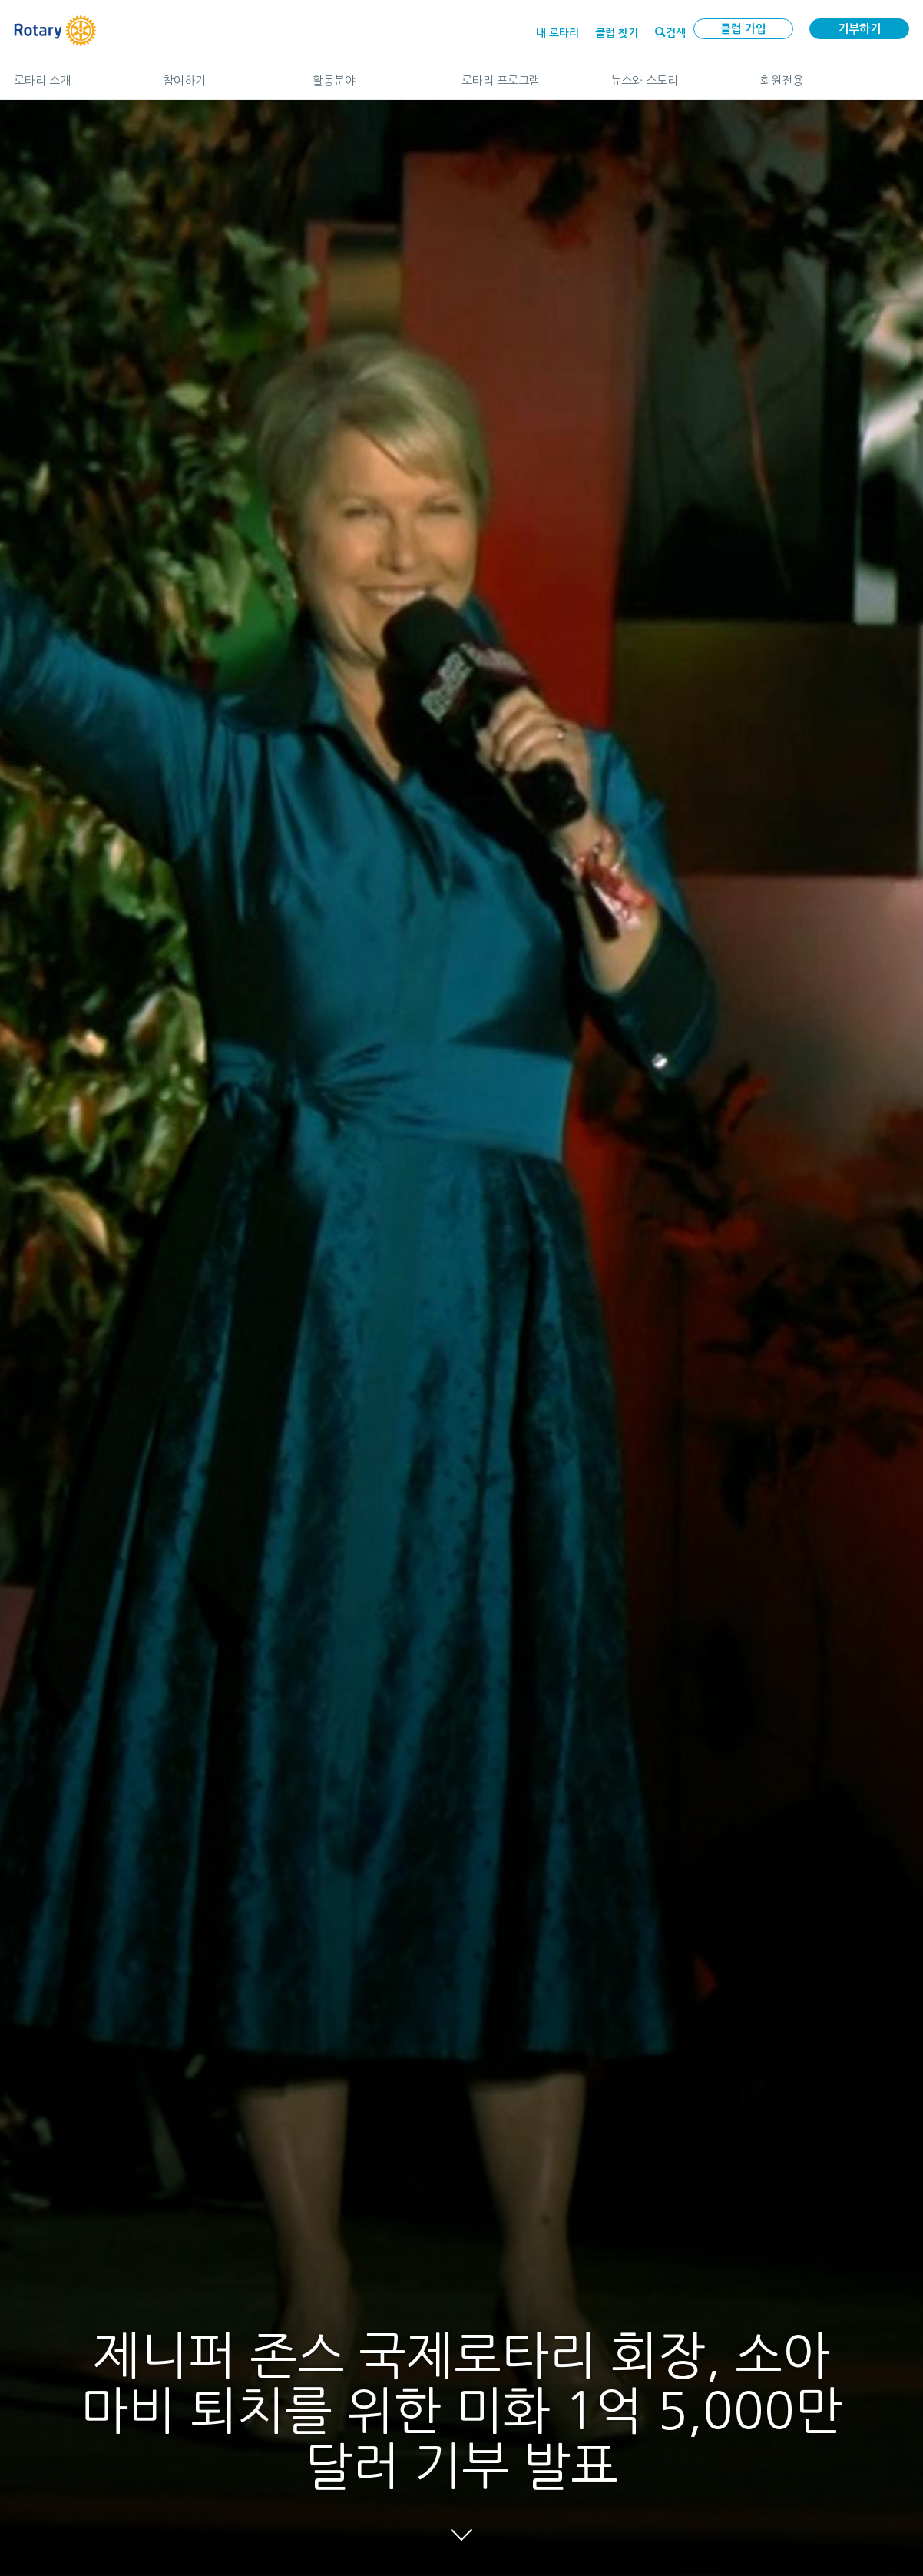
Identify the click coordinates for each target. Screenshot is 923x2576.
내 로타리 (557, 33)
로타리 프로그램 (521, 73)
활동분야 (372, 73)
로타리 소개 (73, 73)
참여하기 (222, 73)
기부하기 (859, 29)
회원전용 (834, 73)
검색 (676, 31)
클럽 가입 (743, 29)
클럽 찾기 (616, 33)
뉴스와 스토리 (669, 73)
